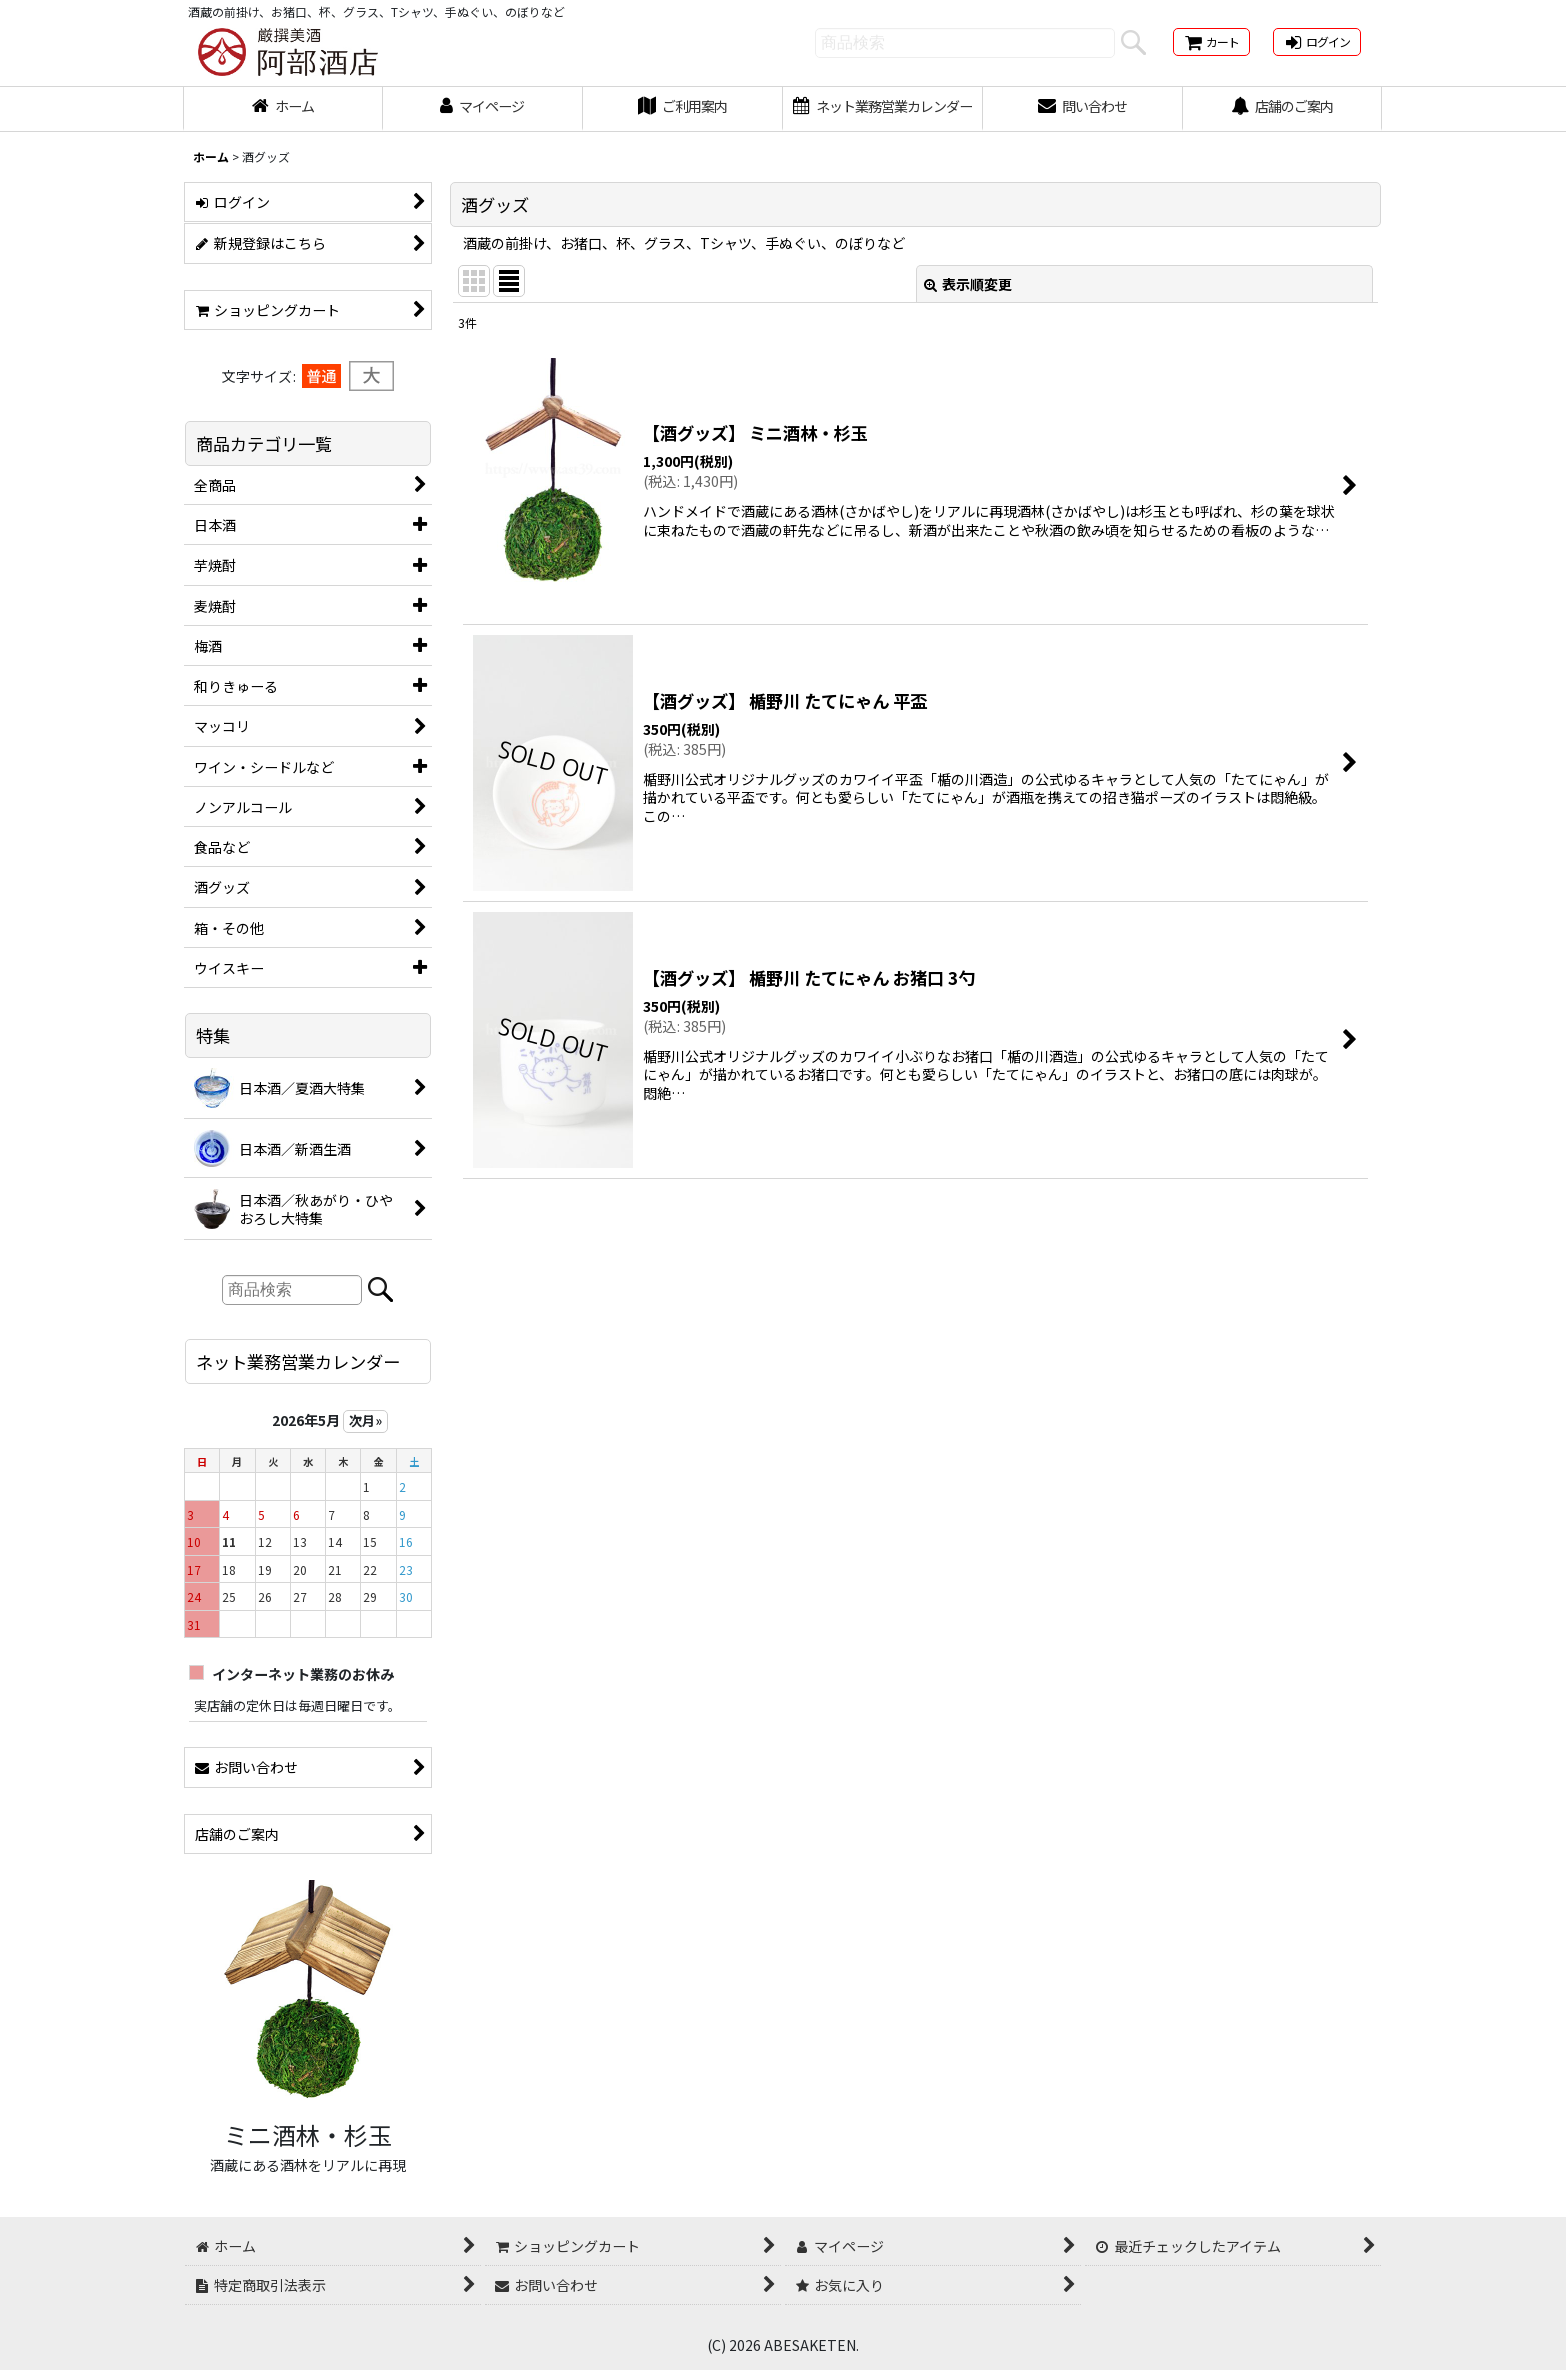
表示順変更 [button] (968, 284)
